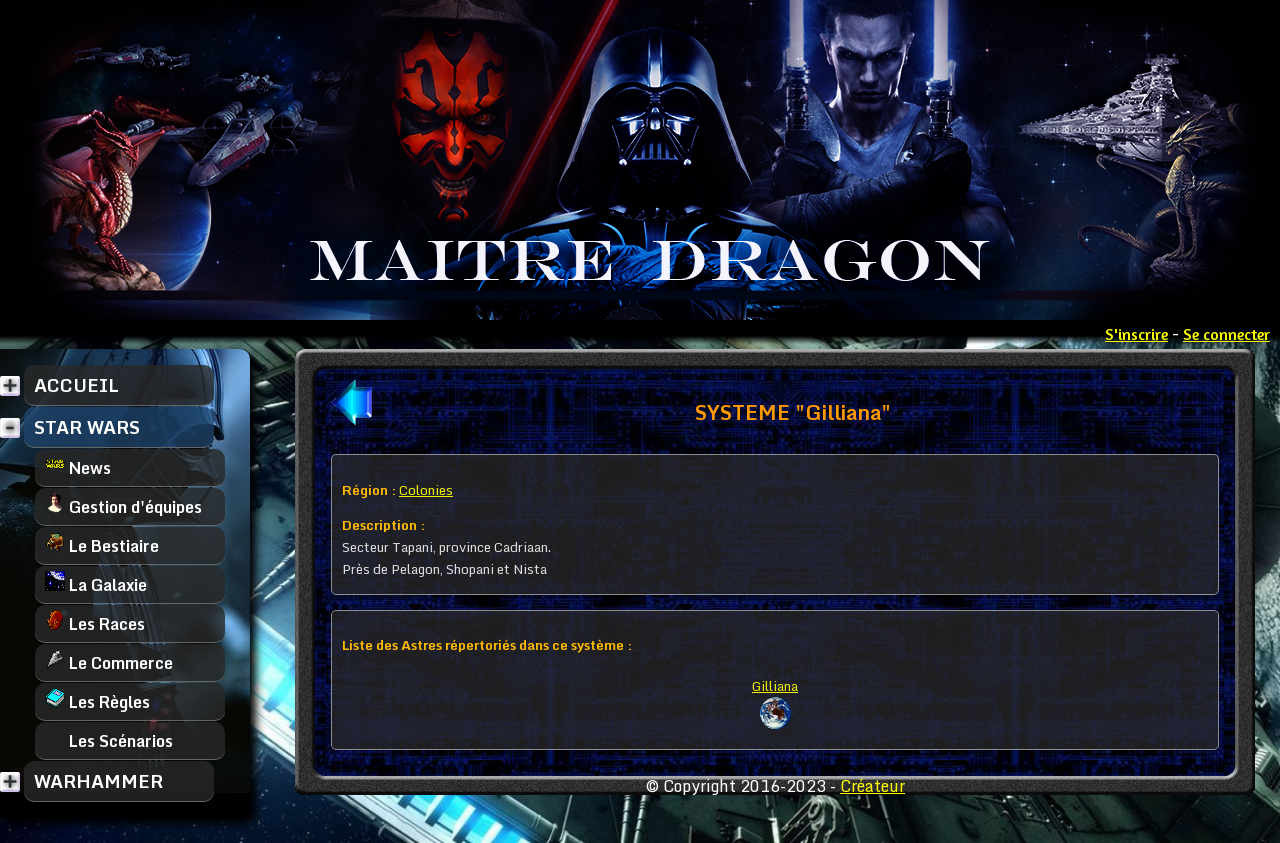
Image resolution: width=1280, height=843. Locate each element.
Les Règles (97, 701)
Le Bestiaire (102, 545)
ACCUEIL (76, 385)
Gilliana (775, 686)
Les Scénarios (109, 740)
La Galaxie (96, 584)
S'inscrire (1136, 334)
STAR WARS (87, 427)
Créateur (872, 786)
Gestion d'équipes (123, 506)
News (78, 467)
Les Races (95, 623)
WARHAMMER (98, 781)
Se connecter (1226, 334)
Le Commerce (109, 662)
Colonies (426, 490)
